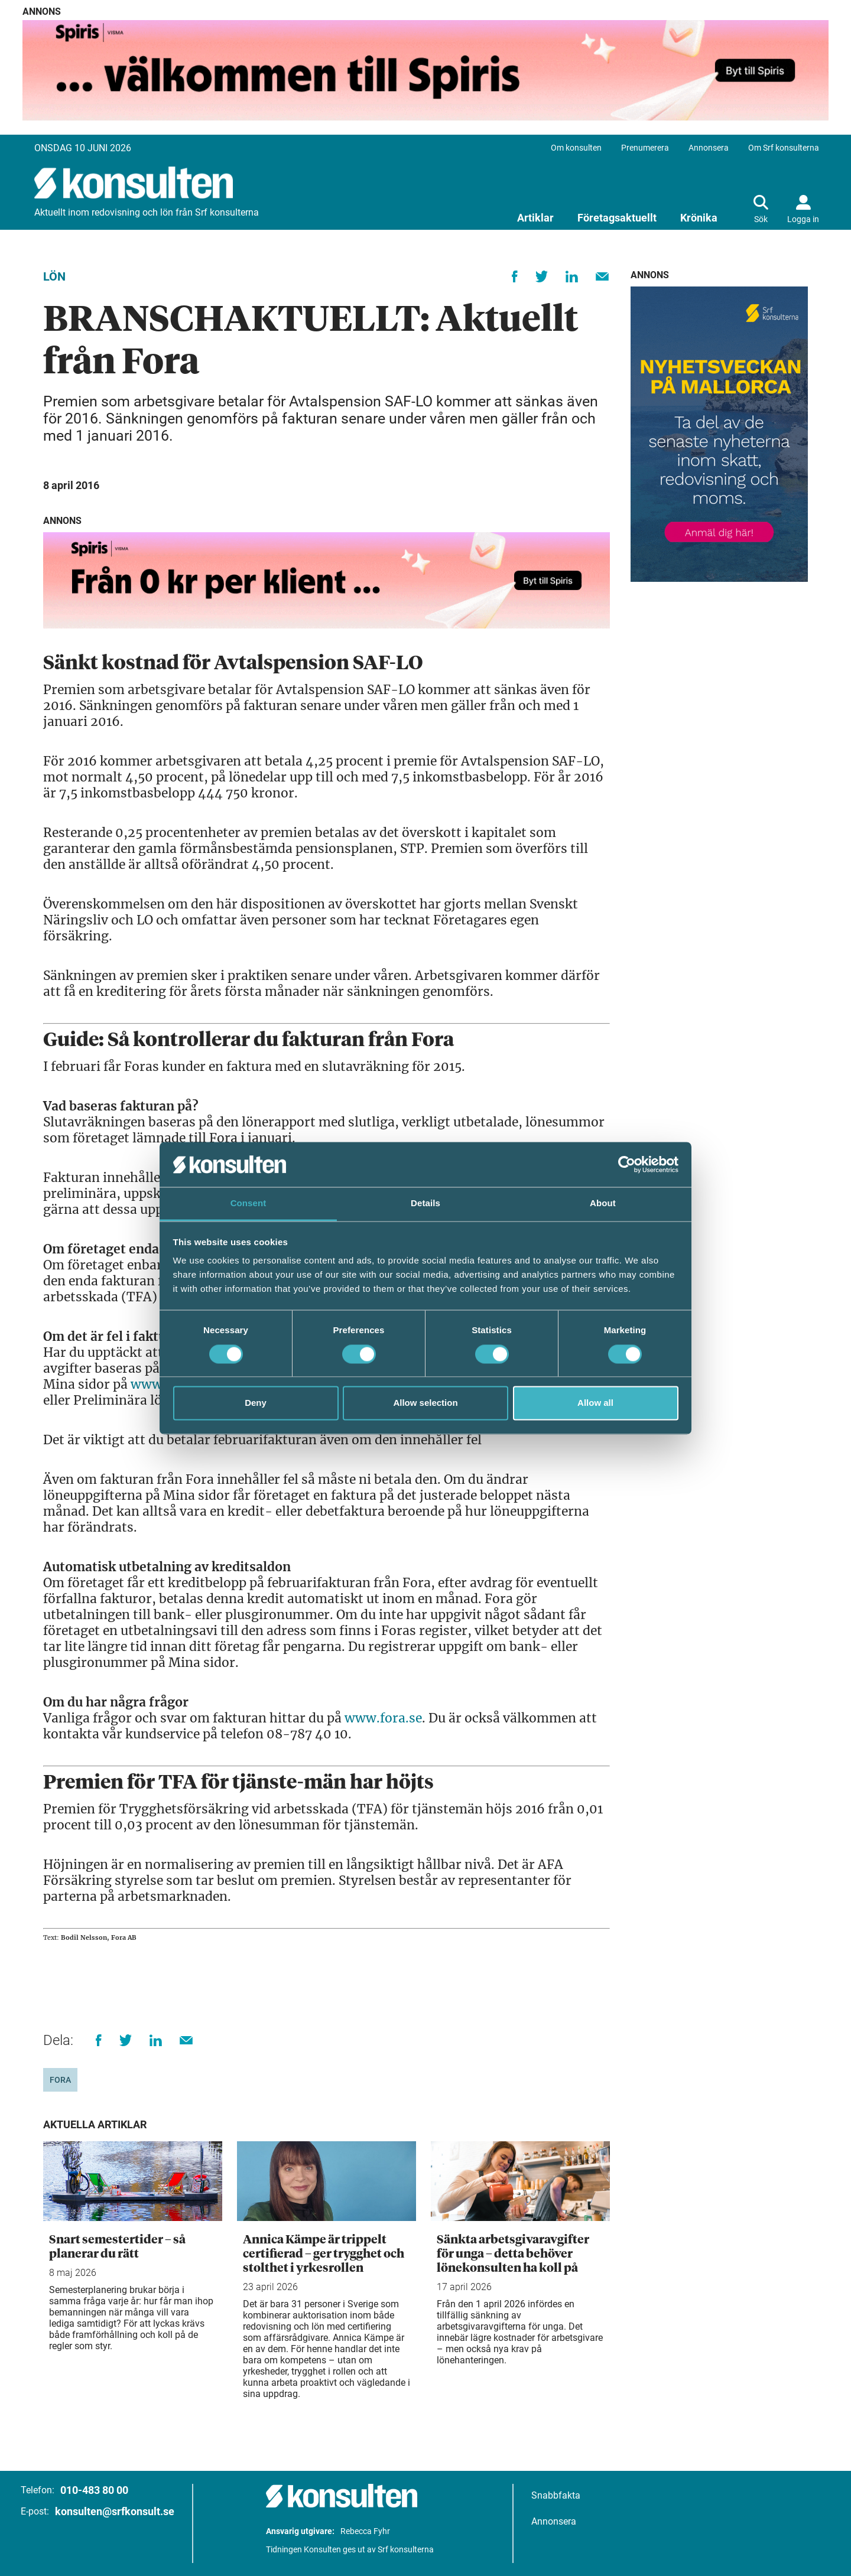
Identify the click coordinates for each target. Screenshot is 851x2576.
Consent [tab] (248, 1204)
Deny (256, 1403)
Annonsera (708, 147)
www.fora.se (383, 1718)
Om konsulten (576, 147)
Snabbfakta (555, 2495)
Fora (60, 2080)
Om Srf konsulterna (783, 147)
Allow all (595, 1403)
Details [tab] (425, 1204)
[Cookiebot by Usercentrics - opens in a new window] (626, 1164)
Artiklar (535, 217)
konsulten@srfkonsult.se (114, 2511)
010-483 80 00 (94, 2490)
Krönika (698, 217)
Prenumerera (645, 147)
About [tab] (603, 1204)
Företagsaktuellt (617, 217)
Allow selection (425, 1403)
